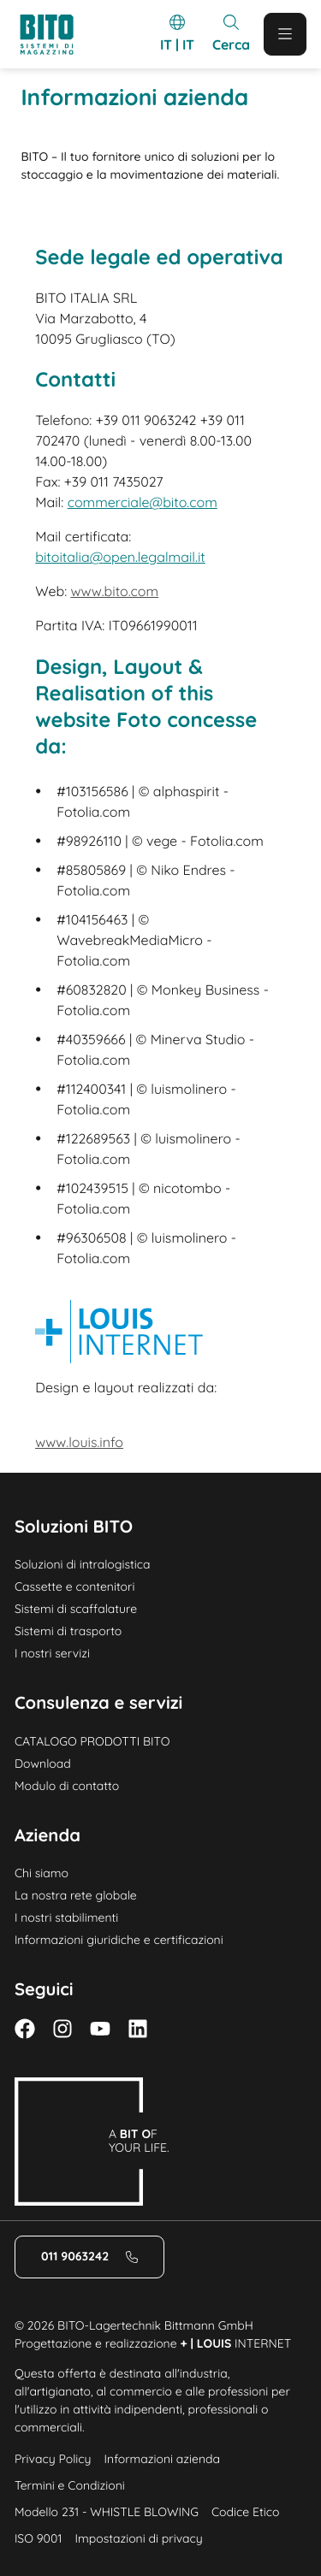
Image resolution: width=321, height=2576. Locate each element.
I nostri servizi (52, 1653)
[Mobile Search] (231, 34)
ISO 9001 (38, 2538)
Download (43, 1763)
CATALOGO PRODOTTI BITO (92, 1741)
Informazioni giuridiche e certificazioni (119, 1939)
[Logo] (54, 35)
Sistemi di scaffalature (76, 1608)
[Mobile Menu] (285, 34)
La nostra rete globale (76, 1895)
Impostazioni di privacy (138, 2538)
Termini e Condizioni (70, 2485)
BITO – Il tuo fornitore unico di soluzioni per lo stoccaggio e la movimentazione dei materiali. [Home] (150, 165)
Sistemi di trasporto (68, 1631)
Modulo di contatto (67, 1785)
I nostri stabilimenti (66, 1917)
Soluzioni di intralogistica (83, 1564)
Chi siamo (41, 1873)
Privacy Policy (53, 2459)
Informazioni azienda (162, 2459)
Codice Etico (245, 2512)
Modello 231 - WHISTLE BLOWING (107, 2512)
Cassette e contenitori (75, 1586)
